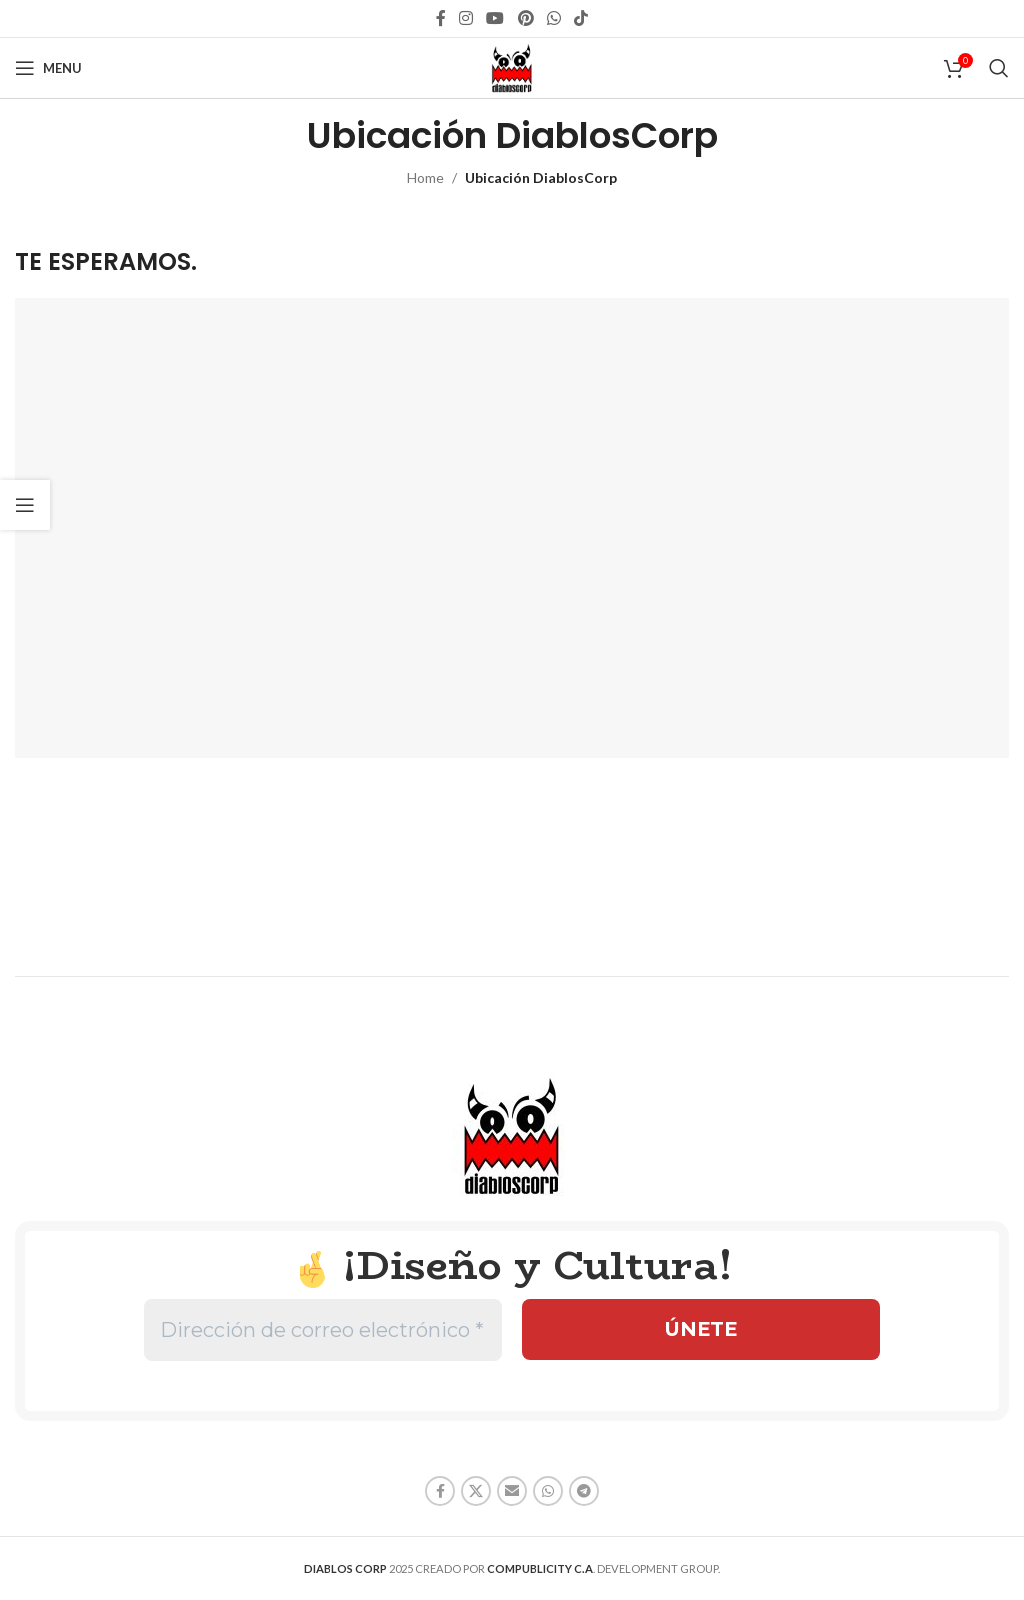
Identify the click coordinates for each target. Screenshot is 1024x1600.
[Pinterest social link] (525, 18)
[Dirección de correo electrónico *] (323, 1330)
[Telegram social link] (584, 1491)
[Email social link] (512, 1491)
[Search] (999, 68)
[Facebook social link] (440, 18)
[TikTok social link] (581, 18)
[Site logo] (512, 66)
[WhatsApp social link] (553, 18)
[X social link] (476, 1491)
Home (425, 177)
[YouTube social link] (495, 18)
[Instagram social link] (465, 18)
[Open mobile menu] (48, 68)
